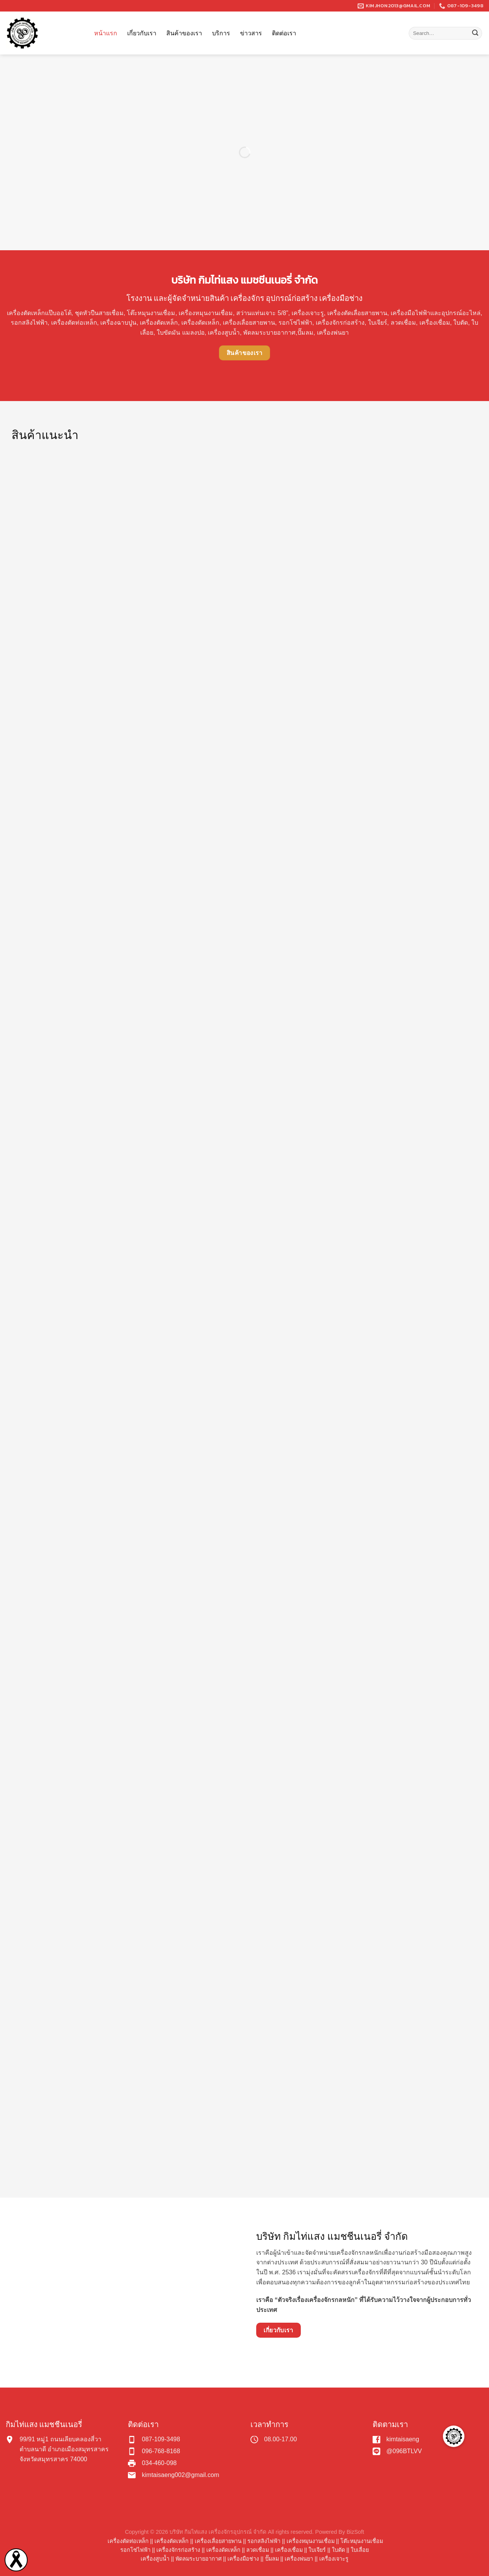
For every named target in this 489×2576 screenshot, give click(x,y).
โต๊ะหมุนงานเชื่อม (151, 313)
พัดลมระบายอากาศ (199, 2559)
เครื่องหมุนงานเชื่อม (311, 2541)
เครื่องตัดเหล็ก (171, 2541)
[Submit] (475, 33)
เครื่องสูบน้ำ (155, 2559)
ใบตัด (338, 2550)
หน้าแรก (105, 33)
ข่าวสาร (251, 33)
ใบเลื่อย (360, 2550)
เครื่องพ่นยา (299, 2559)
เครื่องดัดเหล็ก (223, 2550)
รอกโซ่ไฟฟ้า (135, 2550)
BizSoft (355, 2532)
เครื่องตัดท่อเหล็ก (128, 2541)
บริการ (221, 33)
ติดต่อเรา (284, 33)
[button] (453, 2436)
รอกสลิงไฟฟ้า (263, 2541)
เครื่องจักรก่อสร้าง (178, 2550)
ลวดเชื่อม (257, 2550)
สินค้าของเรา (184, 33)
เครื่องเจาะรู (333, 2559)
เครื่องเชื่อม (289, 2550)
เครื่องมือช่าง (243, 2559)
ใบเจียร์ (317, 2550)
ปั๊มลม (272, 2559)
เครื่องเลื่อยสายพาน (218, 2541)
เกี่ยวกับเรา (141, 33)
